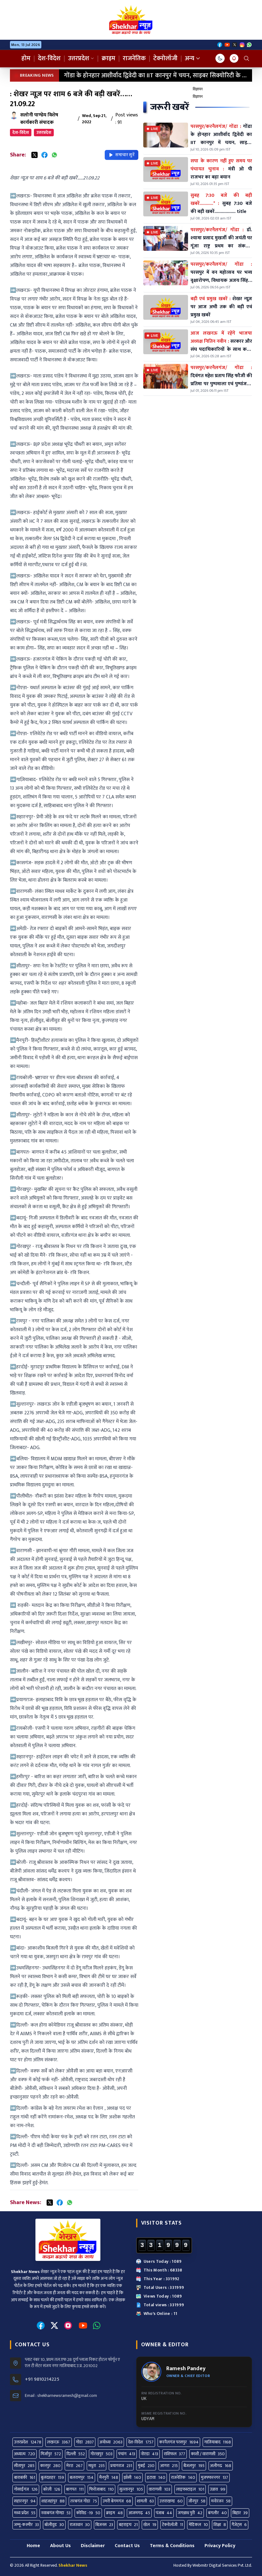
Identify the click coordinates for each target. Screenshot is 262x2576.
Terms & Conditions (172, 2546)
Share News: (25, 2202)
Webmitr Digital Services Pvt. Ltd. (222, 2565)
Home (33, 2546)
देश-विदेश (49, 58)
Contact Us (127, 2546)
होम (25, 58)
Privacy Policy (220, 2546)
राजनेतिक (134, 58)
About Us (60, 2546)
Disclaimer (93, 2546)
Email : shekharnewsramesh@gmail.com (61, 2396)
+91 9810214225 (42, 2379)
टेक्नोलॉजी (165, 58)
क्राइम (108, 58)
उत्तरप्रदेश (81, 58)
